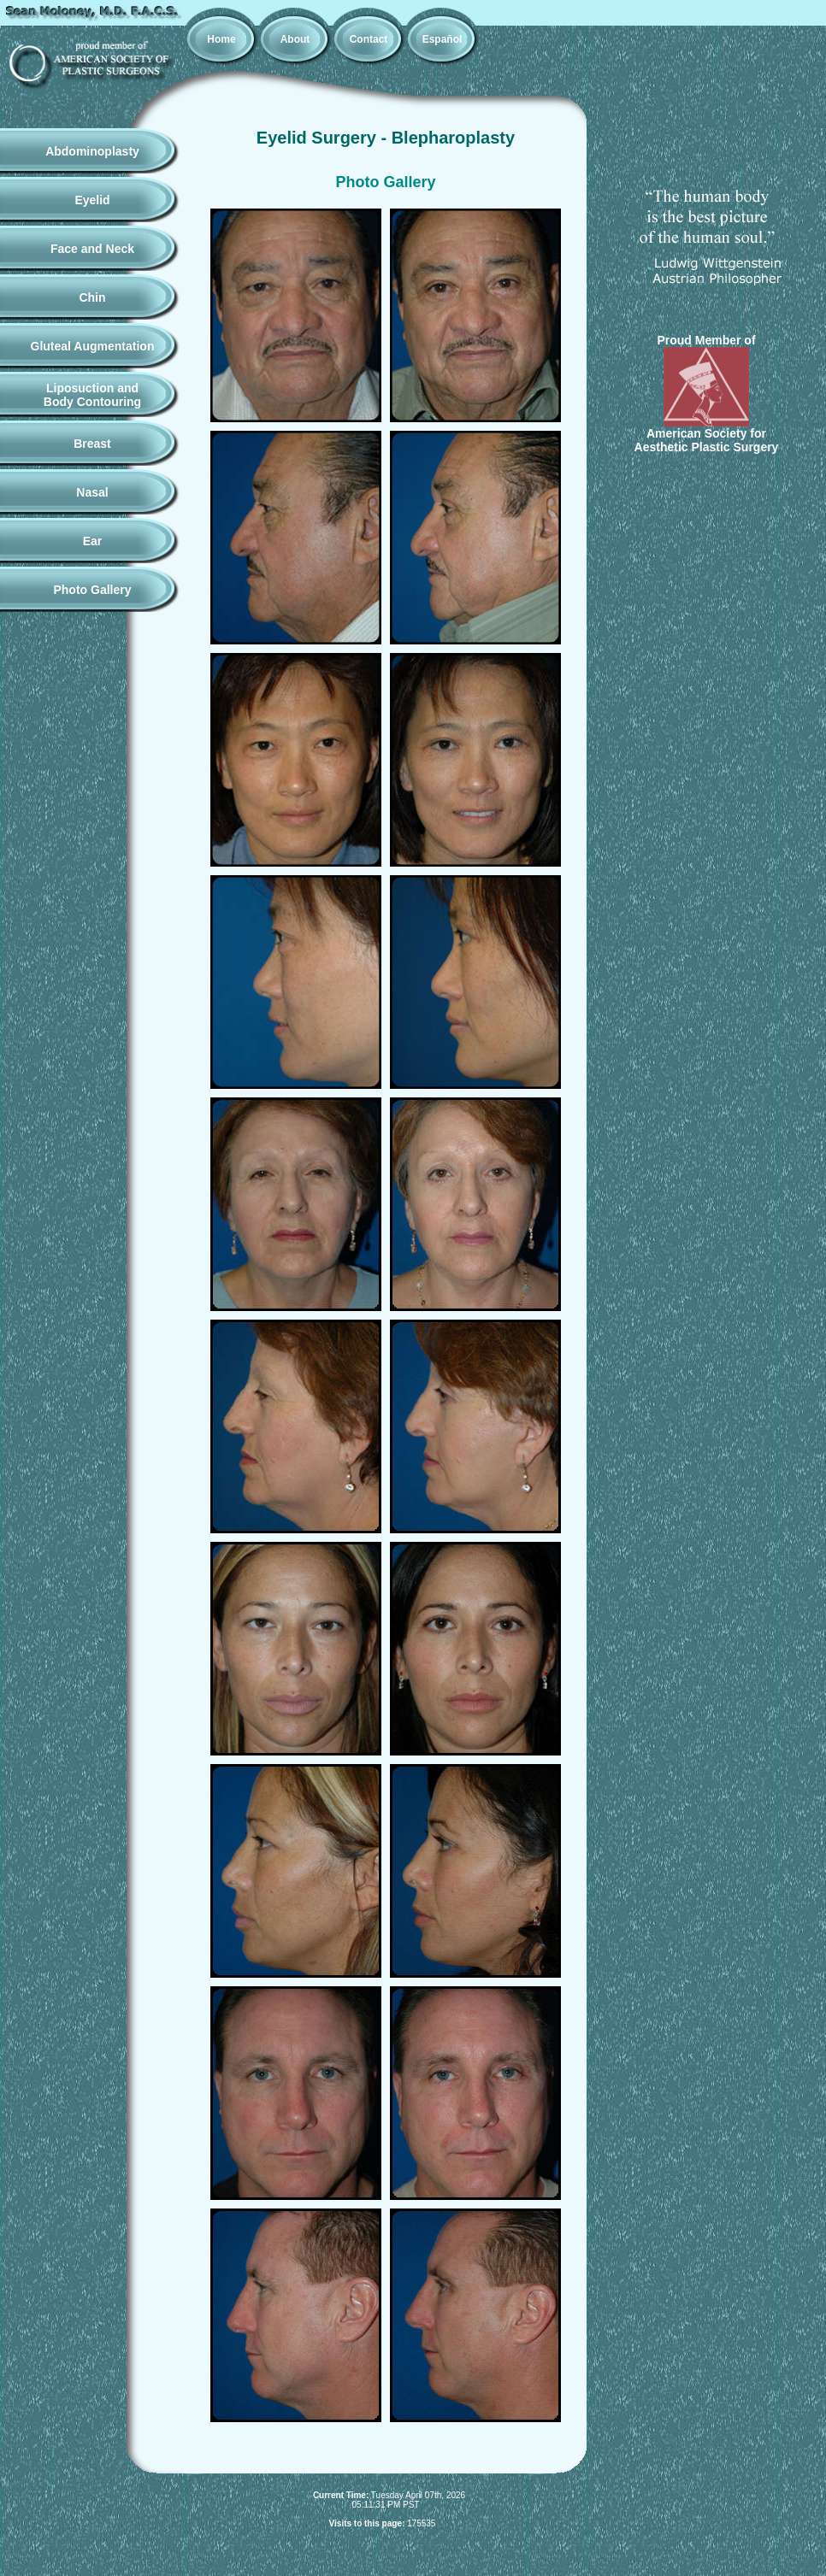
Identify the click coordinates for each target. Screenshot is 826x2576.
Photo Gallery (92, 590)
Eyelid (91, 200)
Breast (92, 443)
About (295, 39)
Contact (369, 39)
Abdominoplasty (92, 151)
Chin (92, 297)
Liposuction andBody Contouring (92, 395)
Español (442, 39)
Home (221, 39)
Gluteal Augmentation (93, 346)
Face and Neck (92, 249)
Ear (93, 541)
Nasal (92, 492)
